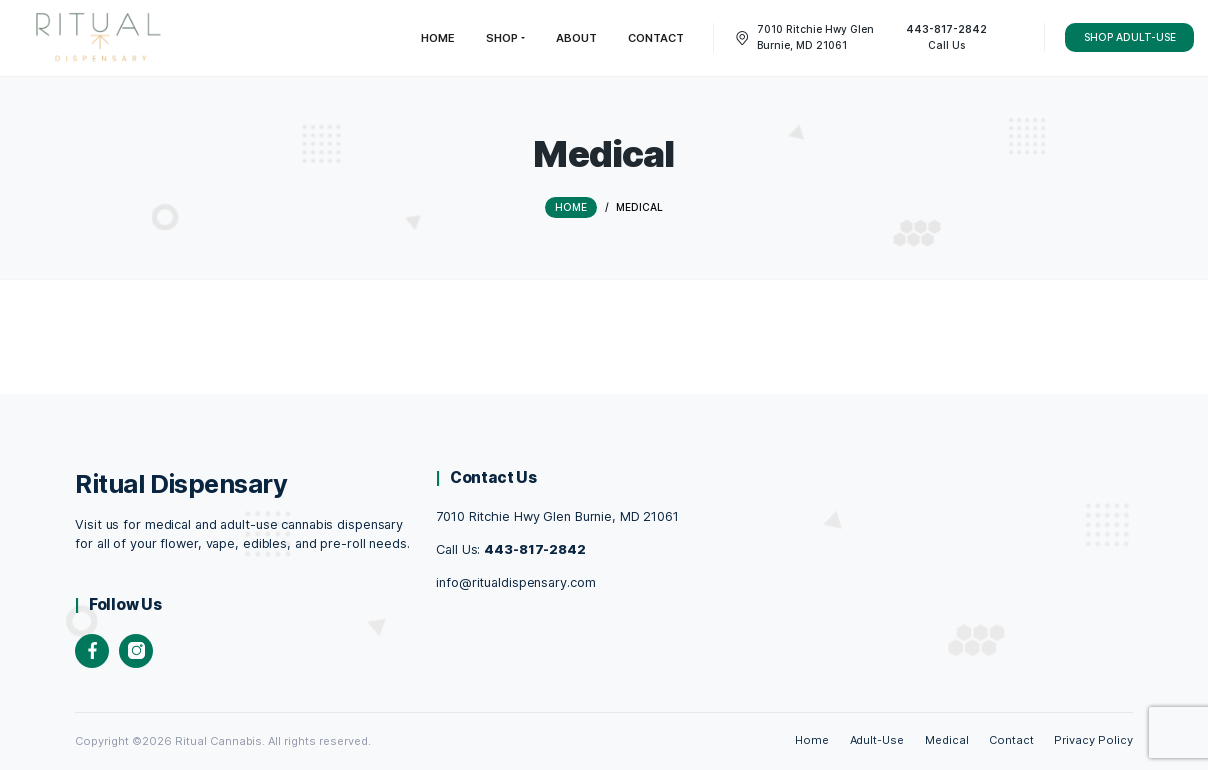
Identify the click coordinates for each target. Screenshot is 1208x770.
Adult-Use (877, 740)
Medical (947, 740)
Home (812, 740)
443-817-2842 (535, 548)
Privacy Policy (1093, 740)
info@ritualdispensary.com (515, 581)
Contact (1011, 740)
